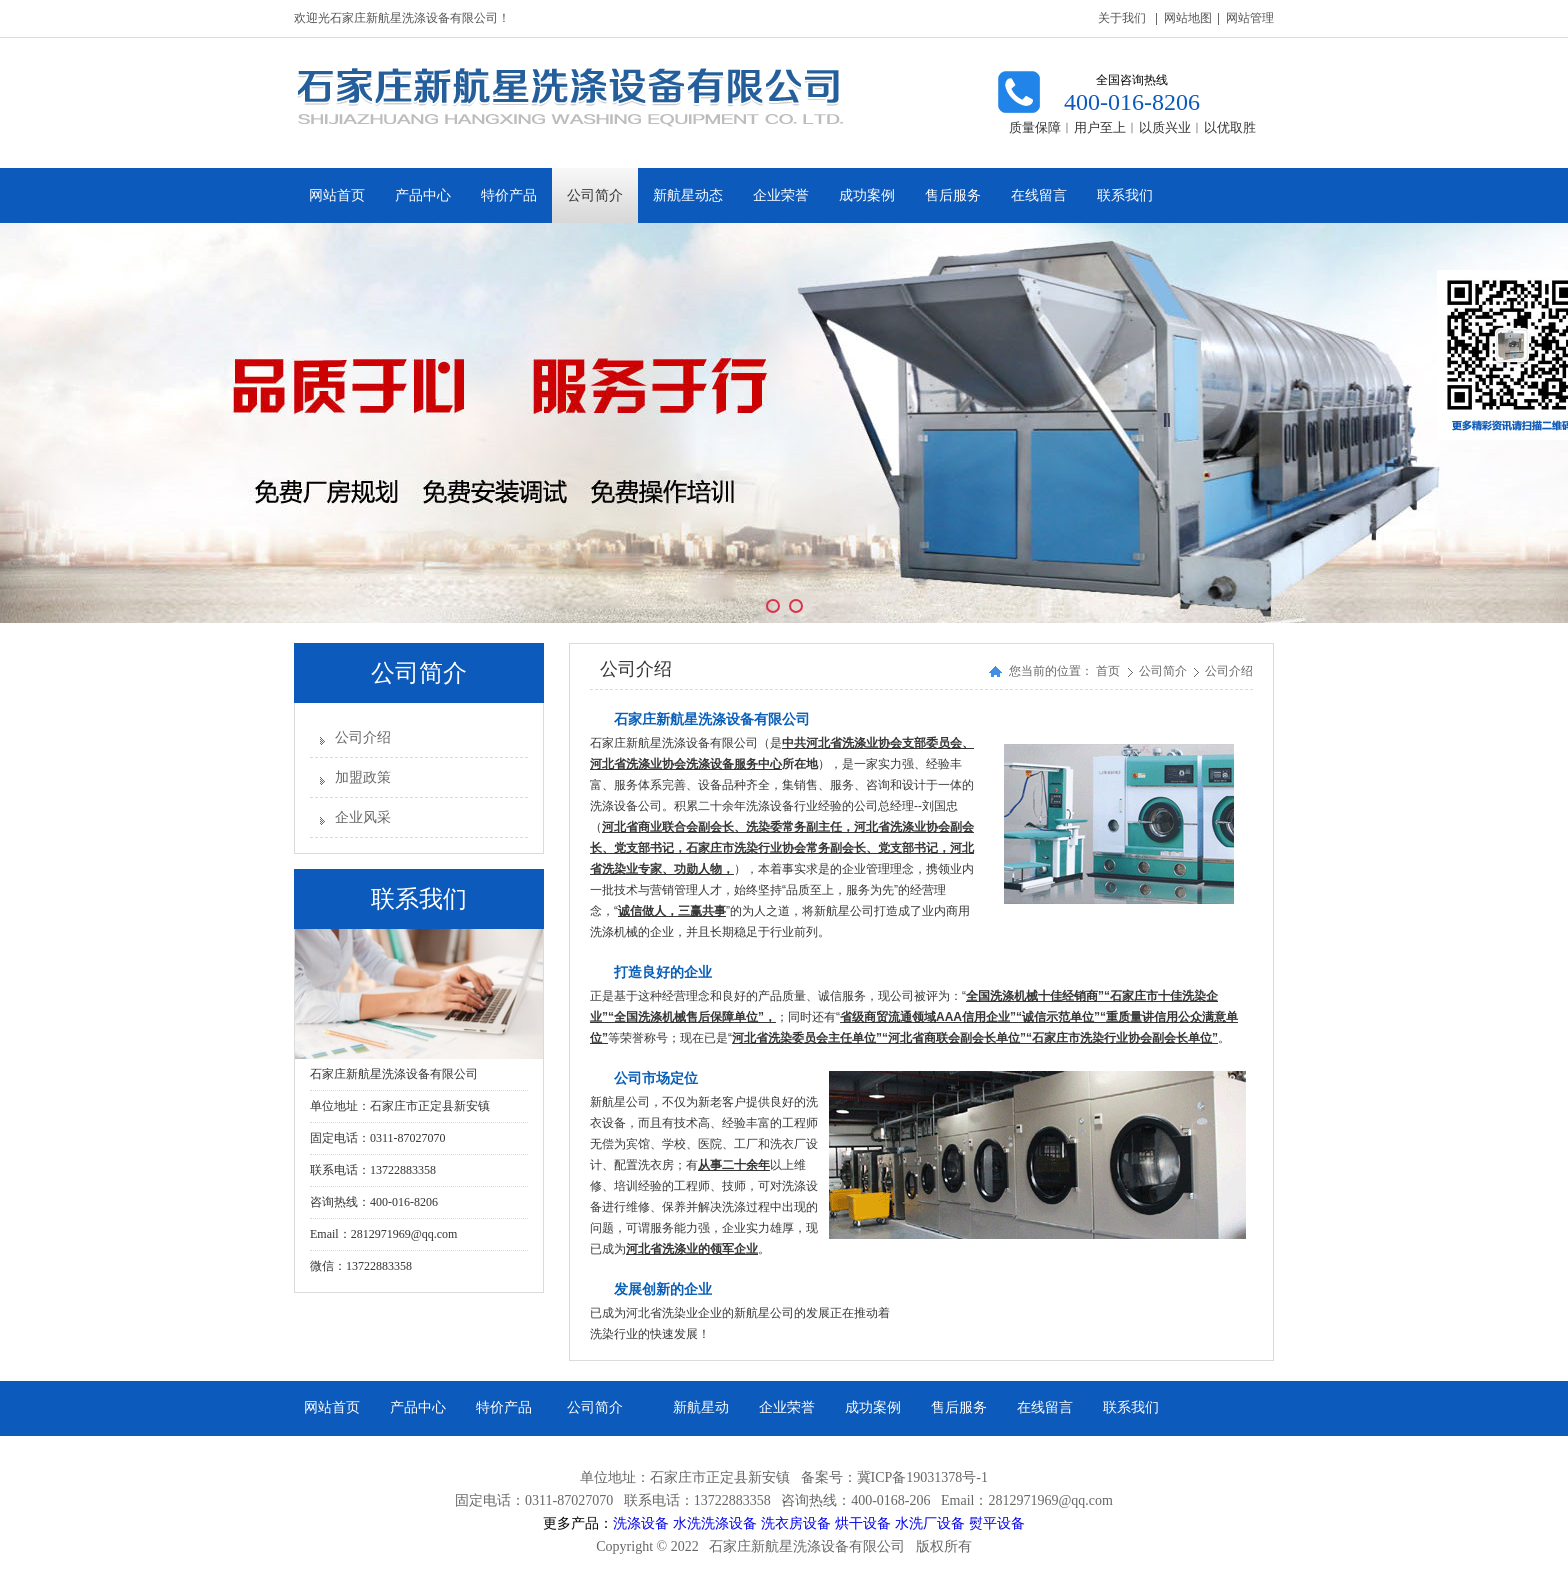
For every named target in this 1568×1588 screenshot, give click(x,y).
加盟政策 (363, 777)
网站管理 (1250, 18)
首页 (1108, 671)
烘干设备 (863, 1523)
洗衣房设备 (796, 1523)
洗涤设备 (641, 1523)
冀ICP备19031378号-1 (922, 1477)
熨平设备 (997, 1523)
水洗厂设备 (930, 1523)
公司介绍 (363, 737)
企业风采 (363, 817)
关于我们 (1122, 18)
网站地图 (1188, 18)
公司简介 (1164, 671)
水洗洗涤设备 (715, 1523)
